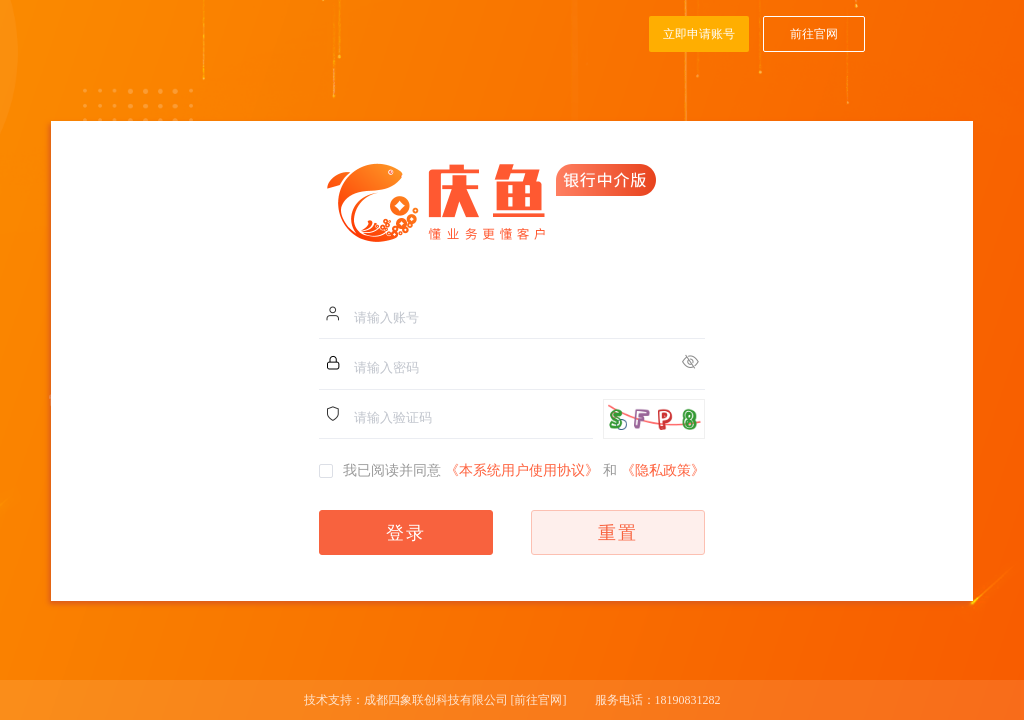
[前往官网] (539, 700)
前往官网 (814, 34)
